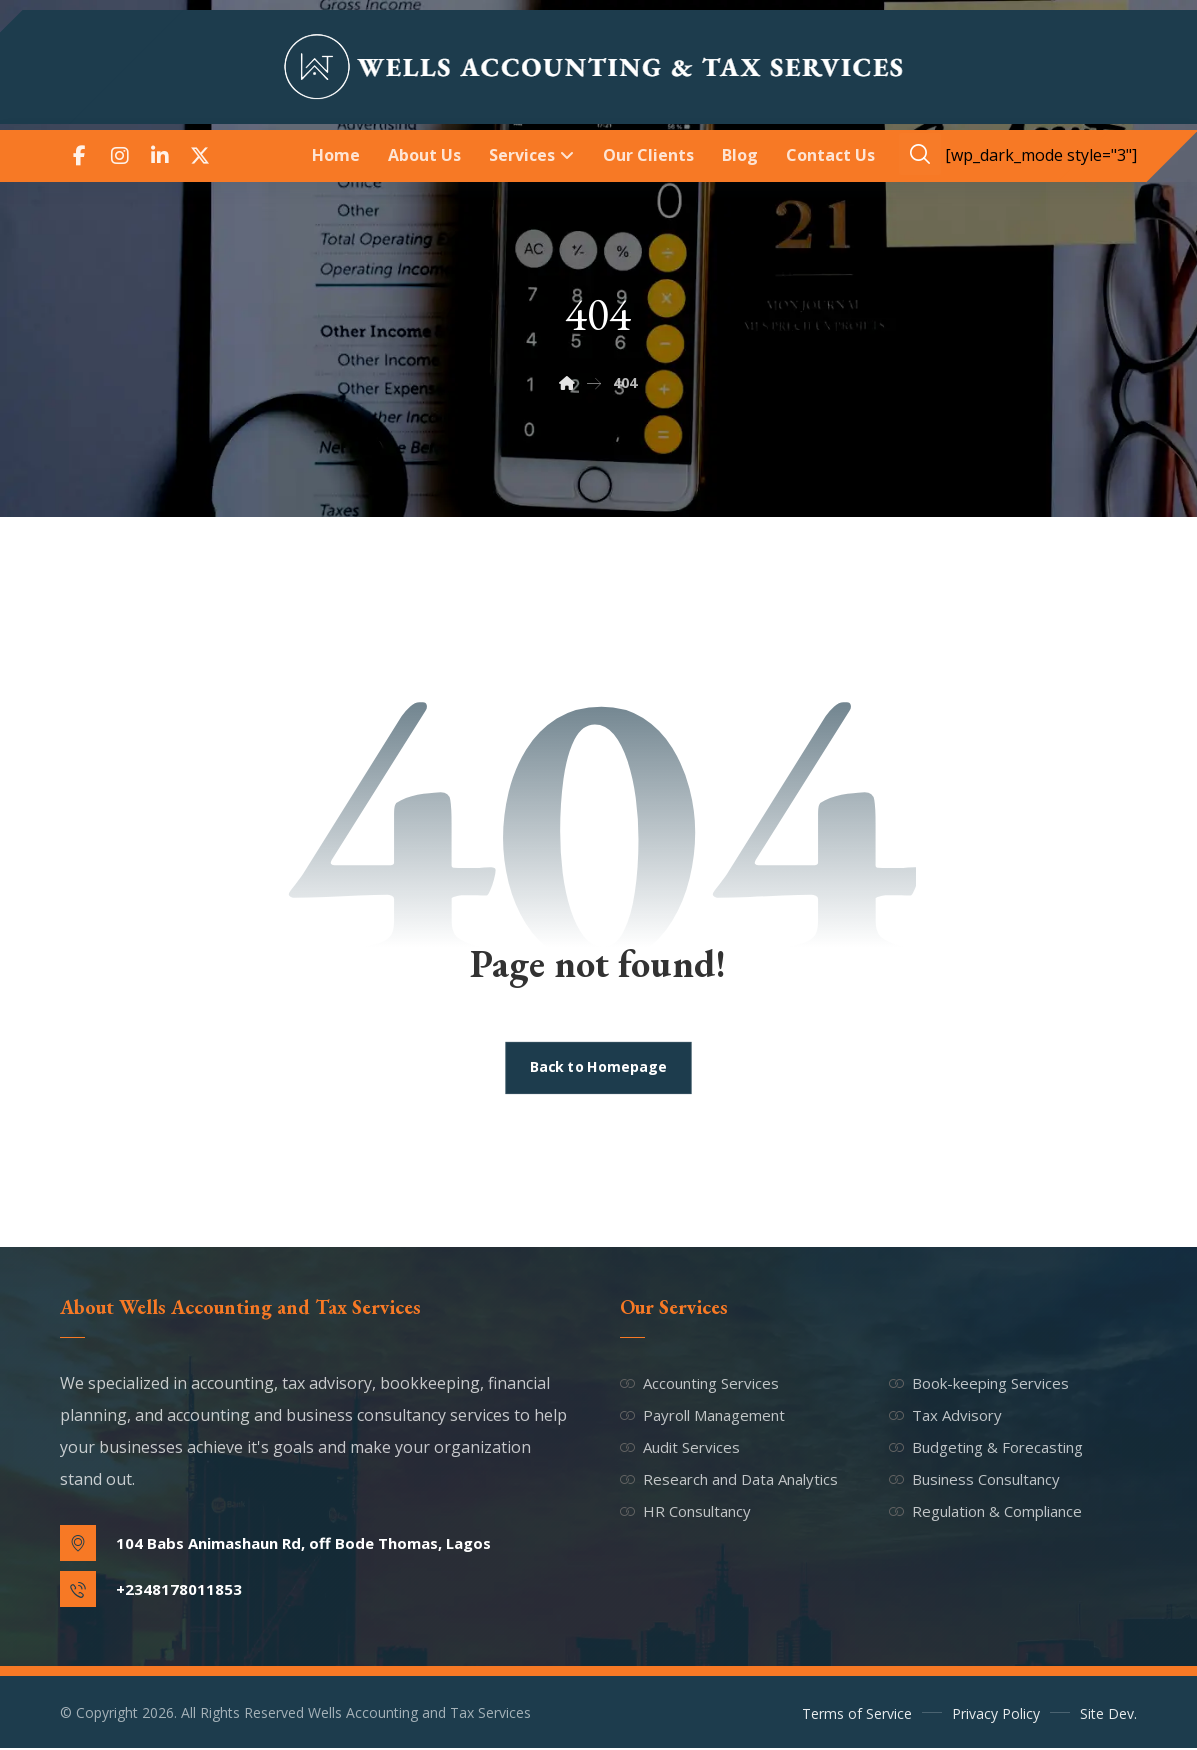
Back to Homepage (599, 1069)
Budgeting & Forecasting (986, 1448)
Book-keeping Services (979, 1384)
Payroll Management (702, 1416)
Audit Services (680, 1448)
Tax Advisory (945, 1416)
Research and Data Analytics (729, 1480)
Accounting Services (699, 1384)
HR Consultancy (685, 1512)
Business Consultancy (974, 1480)
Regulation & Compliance (985, 1512)
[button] (80, 156)
